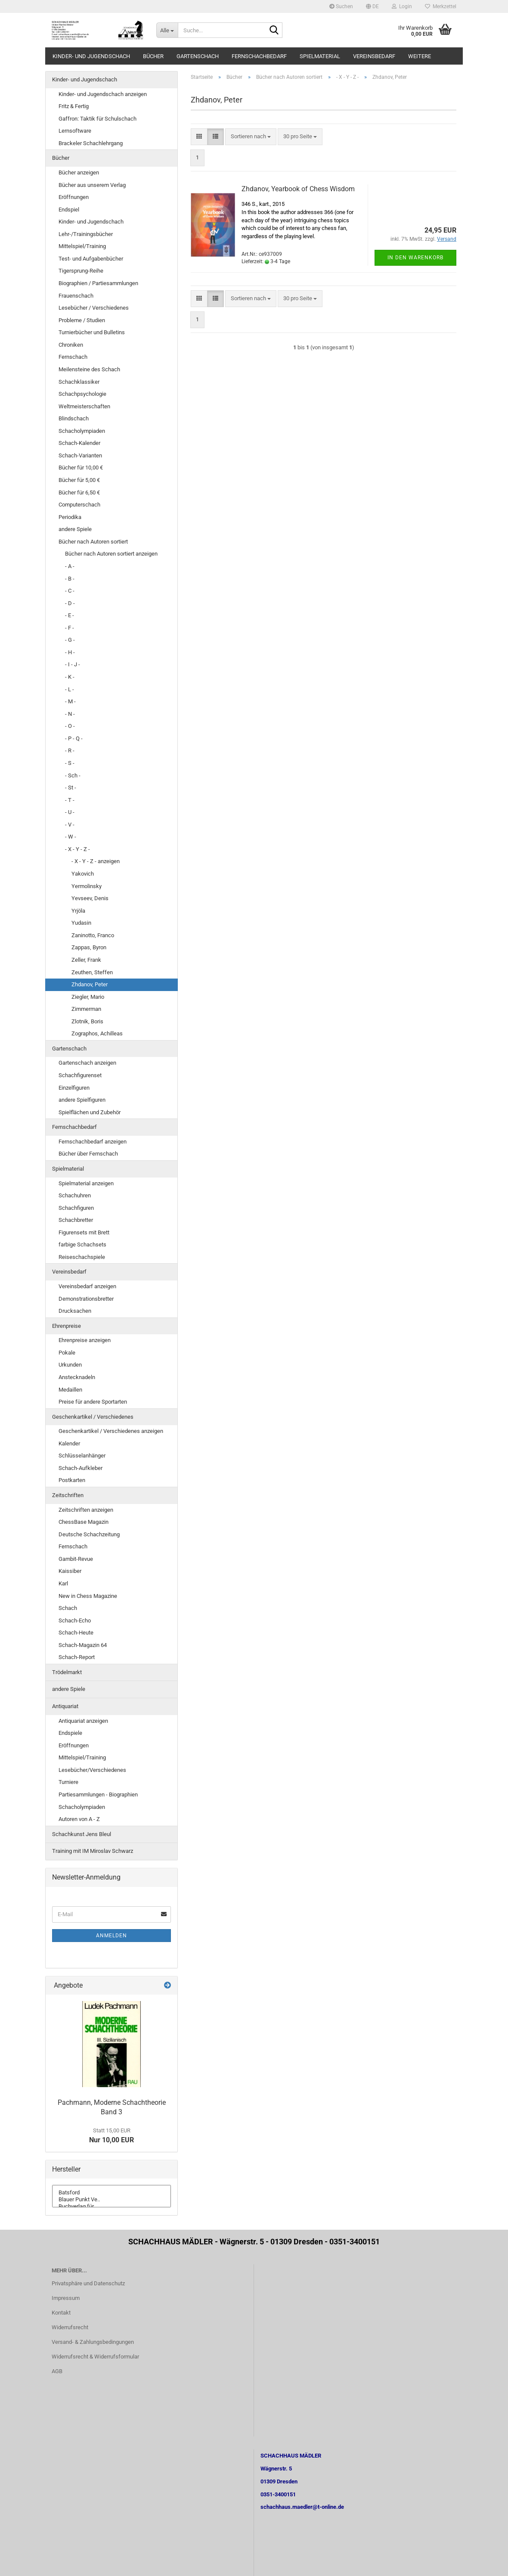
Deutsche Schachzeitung (89, 1534)
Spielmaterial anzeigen (86, 1183)
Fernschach (73, 357)
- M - (70, 701)
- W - (70, 836)
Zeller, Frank (86, 960)
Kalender (69, 1443)
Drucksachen (75, 1311)
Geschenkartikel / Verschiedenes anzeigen (111, 1431)
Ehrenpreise (66, 1326)
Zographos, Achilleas (97, 1033)
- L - (69, 689)
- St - (70, 787)
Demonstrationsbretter (86, 1299)
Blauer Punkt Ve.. (111, 2199)
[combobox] (250, 136)
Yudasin (81, 923)
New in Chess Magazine (88, 1596)
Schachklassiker (79, 382)
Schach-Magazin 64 (83, 1645)
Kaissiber (70, 1571)
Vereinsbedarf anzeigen (87, 1286)
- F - (69, 628)
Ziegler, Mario (87, 997)
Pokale (67, 1352)
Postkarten (72, 1480)
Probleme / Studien (82, 320)
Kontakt (61, 2312)
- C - (69, 590)
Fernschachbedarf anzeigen (93, 1141)
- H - (70, 652)
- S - (69, 763)
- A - (69, 566)
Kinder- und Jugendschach (91, 56)
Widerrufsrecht (70, 2327)
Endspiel (69, 209)
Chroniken (71, 345)
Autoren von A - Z (79, 1819)
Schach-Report (77, 1657)
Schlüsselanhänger (82, 1455)
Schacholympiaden (82, 431)
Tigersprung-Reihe (81, 270)
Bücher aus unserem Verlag (92, 185)
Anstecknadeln (77, 1377)
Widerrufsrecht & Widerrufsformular (95, 2356)
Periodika (70, 517)
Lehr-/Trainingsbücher (86, 234)
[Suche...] (167, 30)
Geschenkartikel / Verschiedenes (92, 1417)
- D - (70, 603)
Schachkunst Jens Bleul (81, 1834)
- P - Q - (74, 738)
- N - (70, 714)
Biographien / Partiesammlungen (98, 283)
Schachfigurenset (80, 1075)
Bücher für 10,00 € (81, 467)
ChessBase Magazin (83, 1522)
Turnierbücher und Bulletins (92, 332)
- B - (69, 578)
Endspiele (70, 1733)
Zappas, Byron (88, 947)
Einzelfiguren (74, 1087)
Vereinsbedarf (374, 56)
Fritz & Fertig (74, 106)
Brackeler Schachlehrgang (91, 143)
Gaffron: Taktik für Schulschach (97, 118)
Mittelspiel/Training (82, 246)
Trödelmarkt (67, 1672)
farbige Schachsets (82, 1244)
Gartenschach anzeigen (87, 1063)
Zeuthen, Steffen (92, 972)
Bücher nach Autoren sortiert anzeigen (111, 553)
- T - (69, 800)
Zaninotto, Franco (92, 935)
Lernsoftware (75, 130)
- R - (69, 750)
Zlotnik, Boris (87, 1021)
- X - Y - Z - (77, 849)
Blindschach (74, 418)
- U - (69, 812)
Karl (63, 1583)
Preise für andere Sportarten (93, 1401)
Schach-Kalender (79, 443)
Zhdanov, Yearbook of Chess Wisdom (298, 189)
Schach (68, 1608)
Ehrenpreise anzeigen (85, 1340)
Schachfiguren (76, 1208)
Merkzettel (440, 6)
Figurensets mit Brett (84, 1232)
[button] (372, 6)
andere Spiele (75, 529)
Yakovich (82, 873)
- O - (70, 726)
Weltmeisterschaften (84, 406)
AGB (57, 2371)
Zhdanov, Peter (89, 984)
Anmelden (111, 1936)
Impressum (66, 2298)
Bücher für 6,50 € (79, 492)
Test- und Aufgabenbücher (91, 258)
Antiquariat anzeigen (83, 1721)
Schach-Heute (76, 1632)
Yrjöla (78, 910)
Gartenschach (198, 56)
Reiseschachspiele (82, 1257)
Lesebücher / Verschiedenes (94, 308)
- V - (69, 824)
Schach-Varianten (80, 455)
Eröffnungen (74, 197)
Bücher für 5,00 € (79, 480)
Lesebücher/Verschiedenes (92, 1770)
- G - (70, 640)
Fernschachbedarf (259, 56)
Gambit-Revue (76, 1559)
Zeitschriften (68, 1495)
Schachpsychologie (82, 394)
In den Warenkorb (415, 258)
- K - (69, 677)
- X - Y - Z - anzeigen (95, 861)
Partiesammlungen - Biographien (98, 1794)
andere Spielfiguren (82, 1100)
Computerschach (79, 504)
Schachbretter (76, 1220)
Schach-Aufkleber (80, 1468)
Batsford (111, 2192)
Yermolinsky (86, 886)
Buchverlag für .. (111, 2206)
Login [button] (402, 6)
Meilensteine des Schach (89, 369)
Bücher (153, 56)
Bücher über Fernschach (88, 1153)
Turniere (68, 1782)
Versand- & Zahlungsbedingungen (93, 2342)
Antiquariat (65, 1706)
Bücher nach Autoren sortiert (93, 541)
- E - (69, 615)
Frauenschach (76, 295)
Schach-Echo (75, 1620)
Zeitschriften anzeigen (86, 1510)
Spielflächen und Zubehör (90, 1112)
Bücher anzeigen (79, 172)
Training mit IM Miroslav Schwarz (92, 1851)
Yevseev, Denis (89, 898)
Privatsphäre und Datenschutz (88, 2283)
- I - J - (72, 664)
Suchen (341, 6)
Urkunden (70, 1364)
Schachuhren (75, 1195)
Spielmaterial (320, 56)
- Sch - (73, 775)
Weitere (419, 56)
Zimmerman (86, 1009)
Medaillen (70, 1389)
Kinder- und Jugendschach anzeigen (103, 94)
